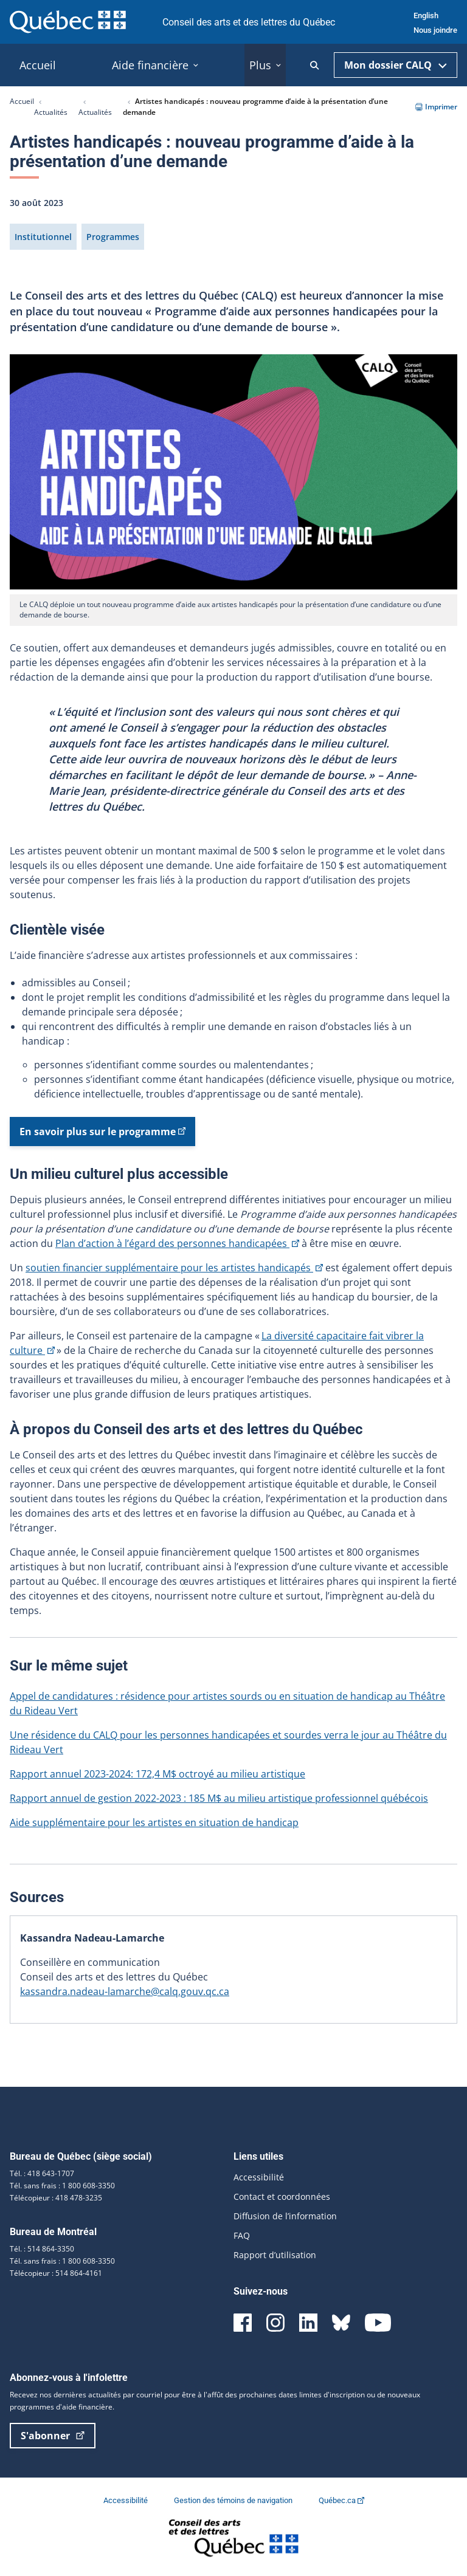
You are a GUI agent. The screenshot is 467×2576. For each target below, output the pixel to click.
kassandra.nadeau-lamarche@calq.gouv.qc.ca (124, 1991)
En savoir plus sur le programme (102, 1135)
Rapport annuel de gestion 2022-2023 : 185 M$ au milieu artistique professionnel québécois (219, 1798)
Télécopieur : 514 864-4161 (56, 2273)
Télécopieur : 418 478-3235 (56, 2198)
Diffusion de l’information (285, 2216)
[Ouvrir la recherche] (315, 65)
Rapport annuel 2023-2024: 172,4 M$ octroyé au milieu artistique (157, 1774)
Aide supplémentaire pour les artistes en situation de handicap (154, 1822)
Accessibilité (259, 2177)
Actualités (50, 112)
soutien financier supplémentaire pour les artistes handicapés (174, 1267)
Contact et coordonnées (282, 2196)
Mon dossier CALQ (395, 65)
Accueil (22, 101)
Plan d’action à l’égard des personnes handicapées (177, 1243)
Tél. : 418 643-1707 (42, 2173)
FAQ (242, 2235)
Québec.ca (341, 2500)
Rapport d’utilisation (275, 2255)
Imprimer (436, 106)
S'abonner (53, 2435)
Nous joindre (435, 30)
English (425, 15)
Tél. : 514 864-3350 (42, 2249)
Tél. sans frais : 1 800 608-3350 (62, 2185)
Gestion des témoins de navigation (234, 2500)
